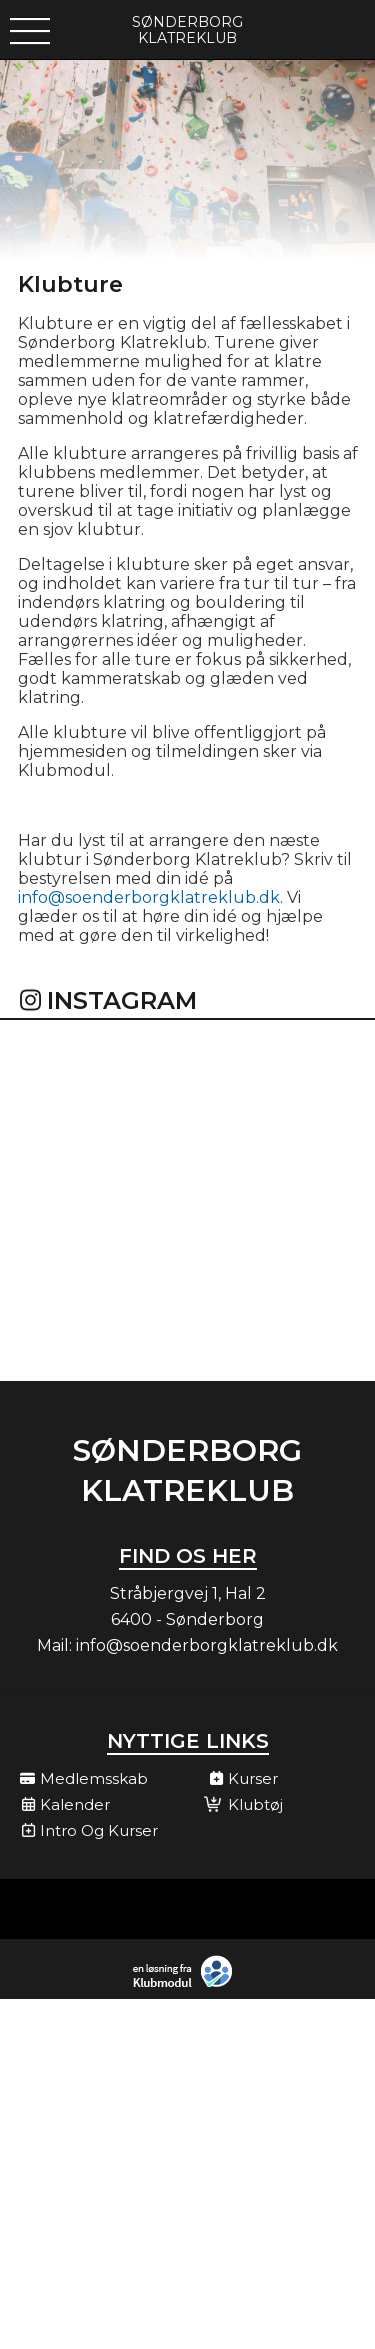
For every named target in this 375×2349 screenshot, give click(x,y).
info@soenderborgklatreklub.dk (149, 897)
